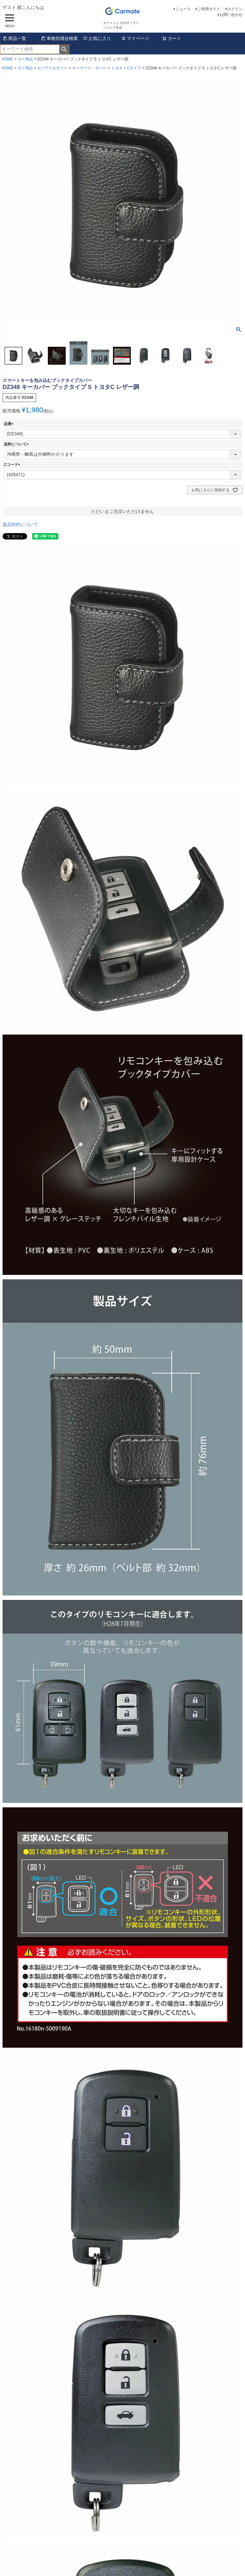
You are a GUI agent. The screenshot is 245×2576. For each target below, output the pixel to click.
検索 (64, 49)
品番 (9, 424)
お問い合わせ (230, 14)
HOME (7, 59)
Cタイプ (134, 68)
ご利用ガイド (208, 9)
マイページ (135, 38)
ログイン (234, 9)
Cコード (13, 464)
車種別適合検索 (59, 38)
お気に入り (97, 38)
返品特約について (20, 524)
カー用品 (25, 59)
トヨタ (116, 68)
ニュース (183, 9)
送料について (17, 444)
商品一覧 (14, 38)
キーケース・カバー (89, 68)
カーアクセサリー (52, 68)
